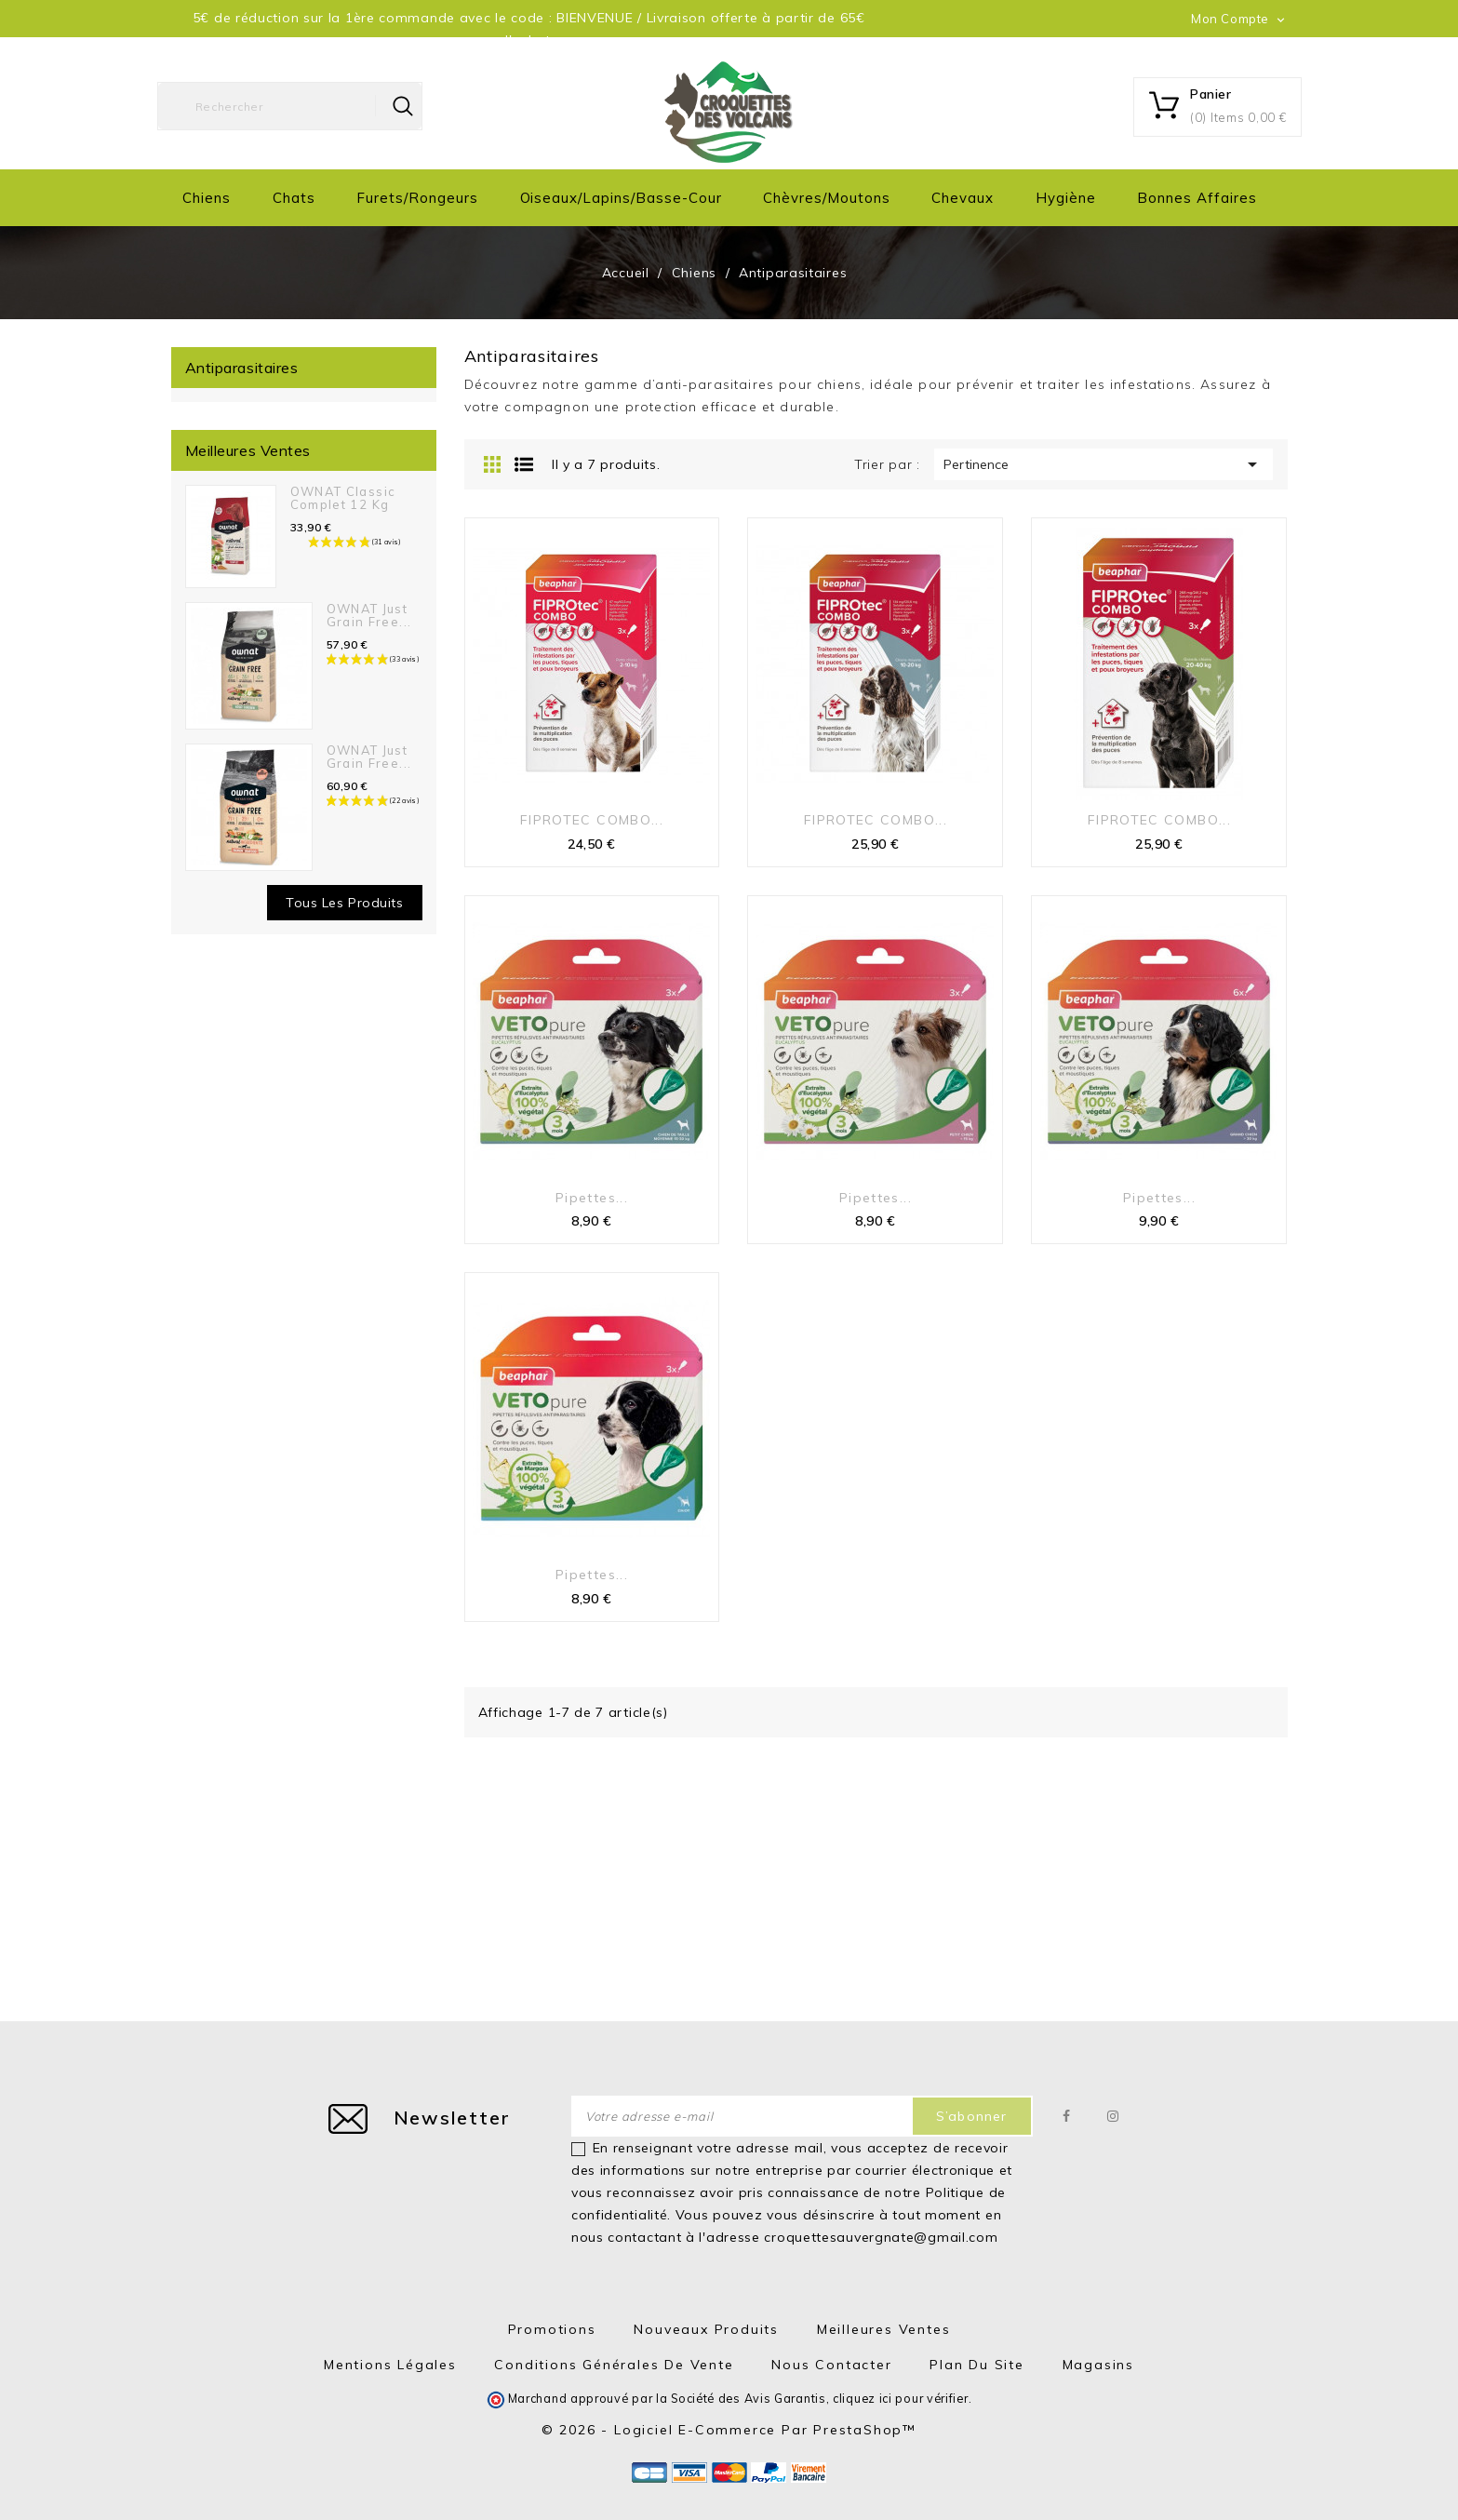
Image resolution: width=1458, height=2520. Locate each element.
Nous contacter (831, 2364)
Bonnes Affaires (1196, 198)
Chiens (206, 198)
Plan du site (977, 2364)
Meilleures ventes (884, 2329)
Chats (294, 198)
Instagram (1114, 2116)
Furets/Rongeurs (416, 198)
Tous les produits (345, 902)
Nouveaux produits (706, 2329)
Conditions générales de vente (613, 2364)
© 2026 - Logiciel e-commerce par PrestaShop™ (729, 2429)
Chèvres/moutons (826, 198)
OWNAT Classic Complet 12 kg (343, 498)
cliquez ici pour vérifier (901, 2398)
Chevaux (962, 198)
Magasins (1098, 2364)
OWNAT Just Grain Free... (369, 615)
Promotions (552, 2329)
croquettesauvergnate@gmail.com (880, 2237)
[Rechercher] (289, 106)
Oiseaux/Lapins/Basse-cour (621, 198)
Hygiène (1066, 198)
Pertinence (1103, 464)
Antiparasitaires (242, 367)
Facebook (1067, 2116)
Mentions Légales (390, 2364)
